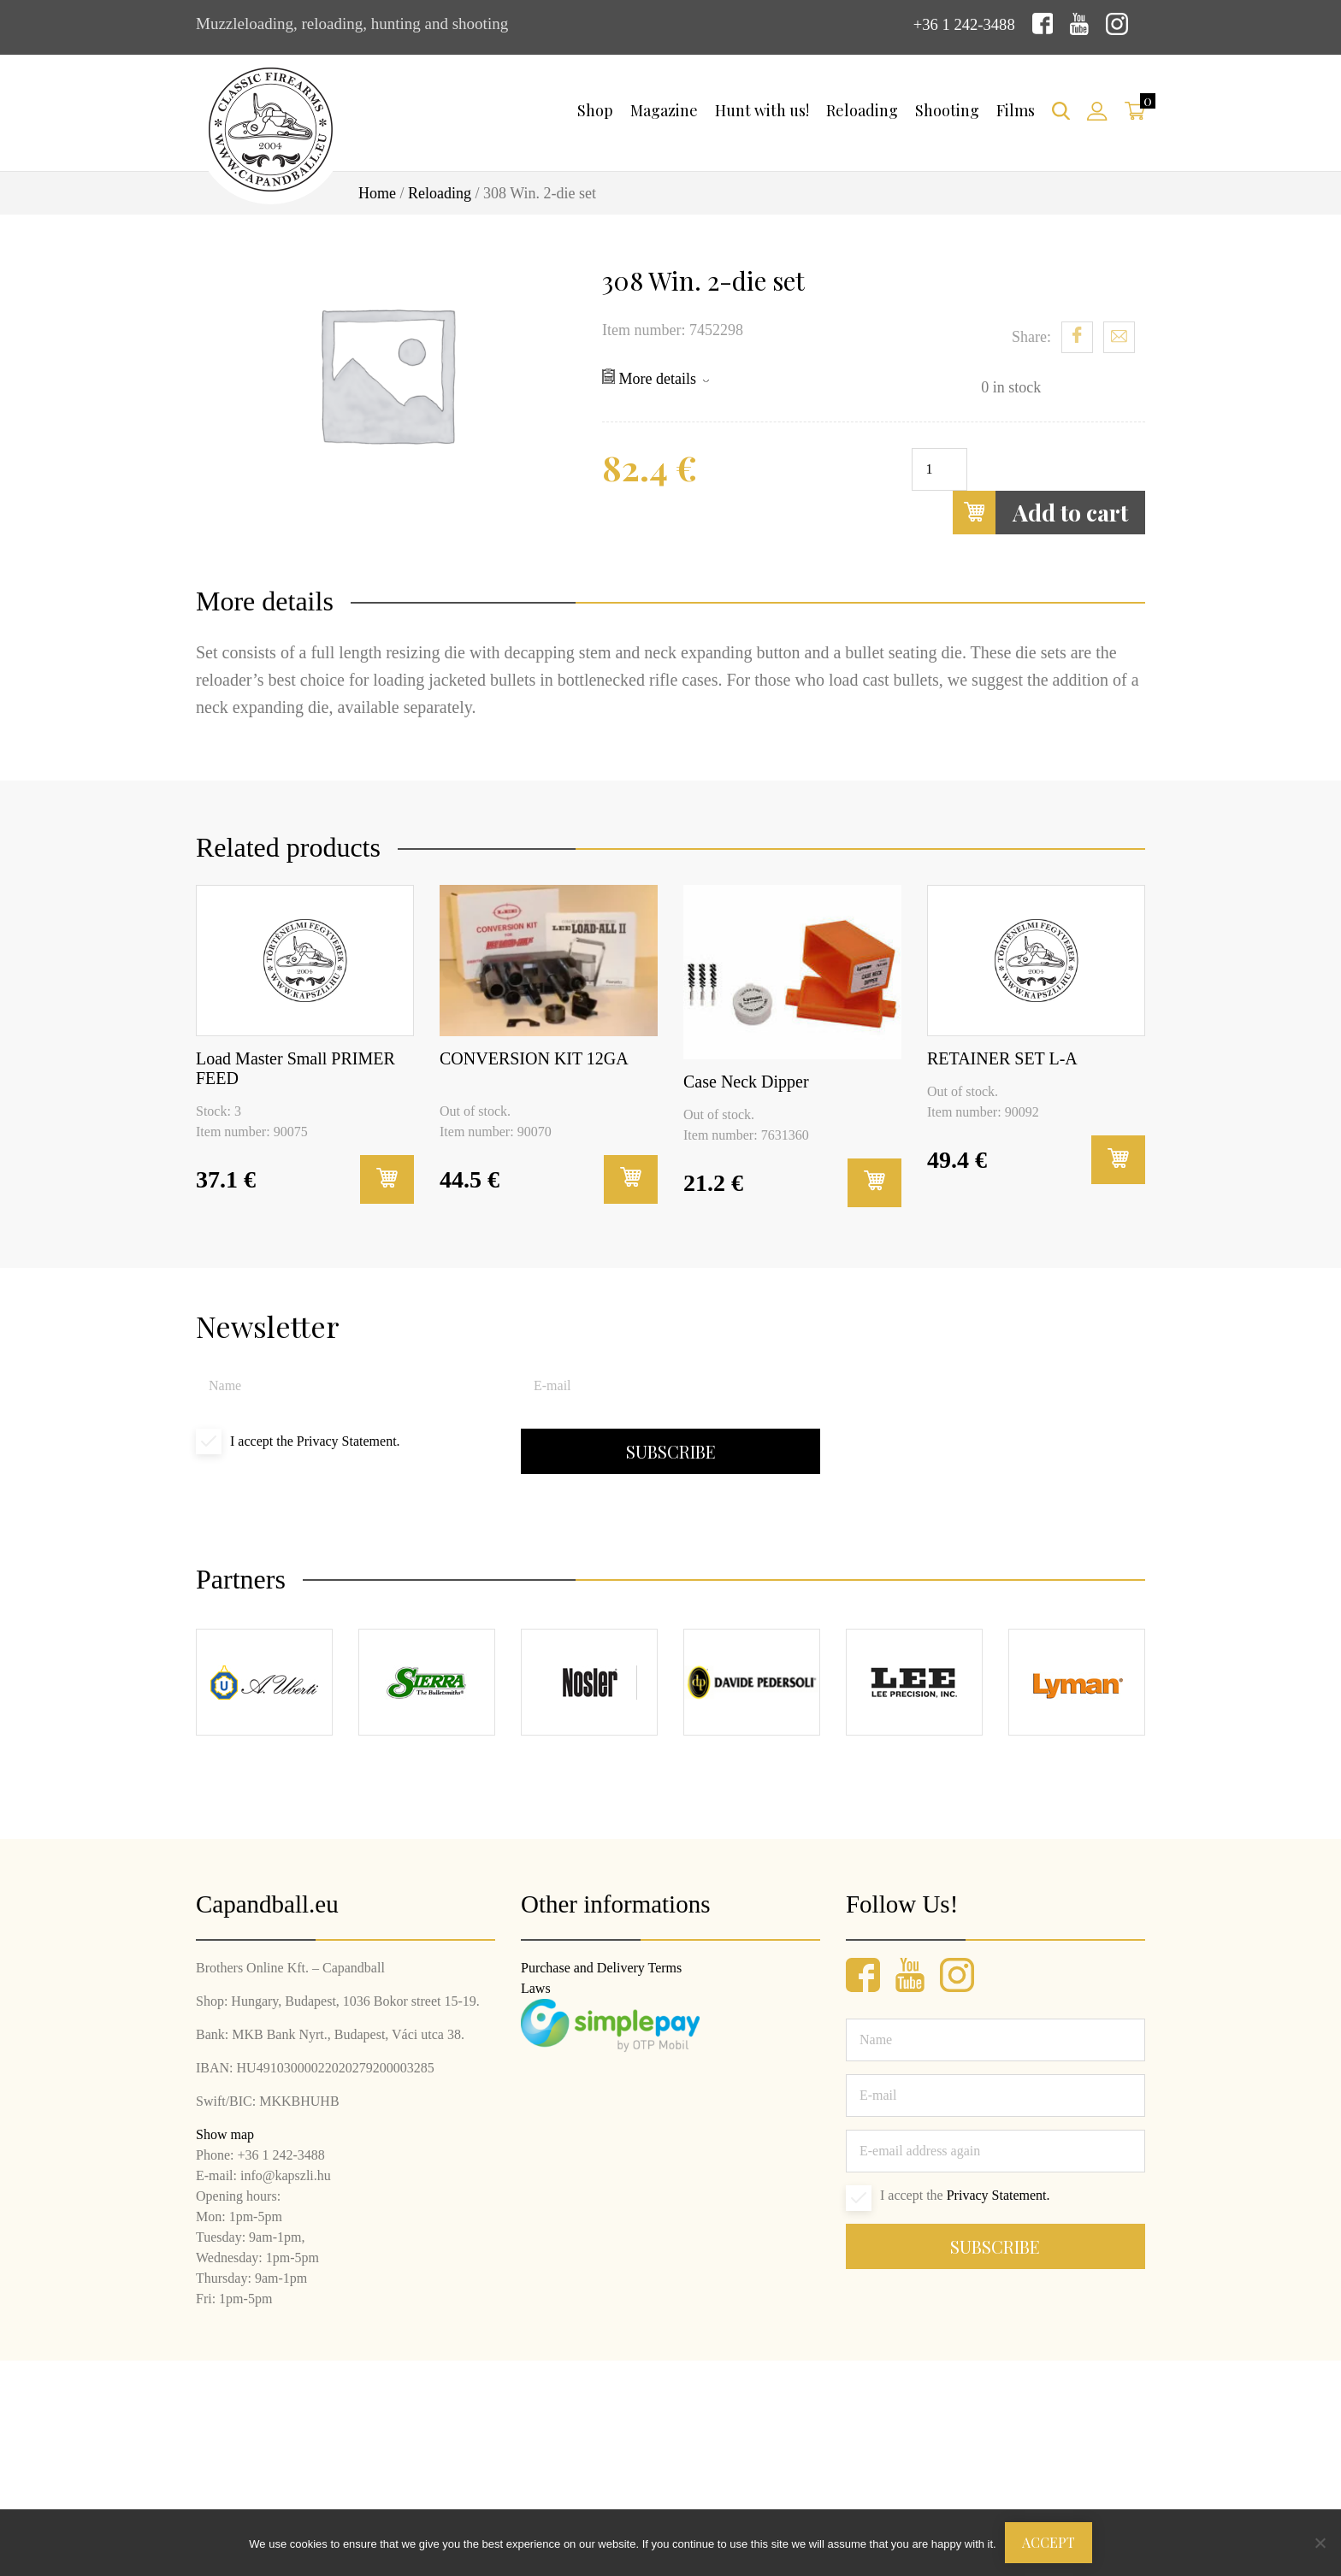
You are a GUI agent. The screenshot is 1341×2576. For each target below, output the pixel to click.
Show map (225, 2134)
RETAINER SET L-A (1002, 1058)
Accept (1048, 2542)
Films (1015, 110)
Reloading (862, 110)
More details (655, 377)
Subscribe (671, 1451)
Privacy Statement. (348, 1441)
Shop (595, 110)
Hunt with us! (762, 110)
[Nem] (1319, 2542)
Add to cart (1040, 512)
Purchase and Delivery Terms (601, 1967)
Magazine (664, 110)
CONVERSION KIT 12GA (534, 1058)
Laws (536, 1988)
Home (377, 193)
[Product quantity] (939, 469)
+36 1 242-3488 (963, 23)
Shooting (947, 110)
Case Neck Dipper (746, 1081)
